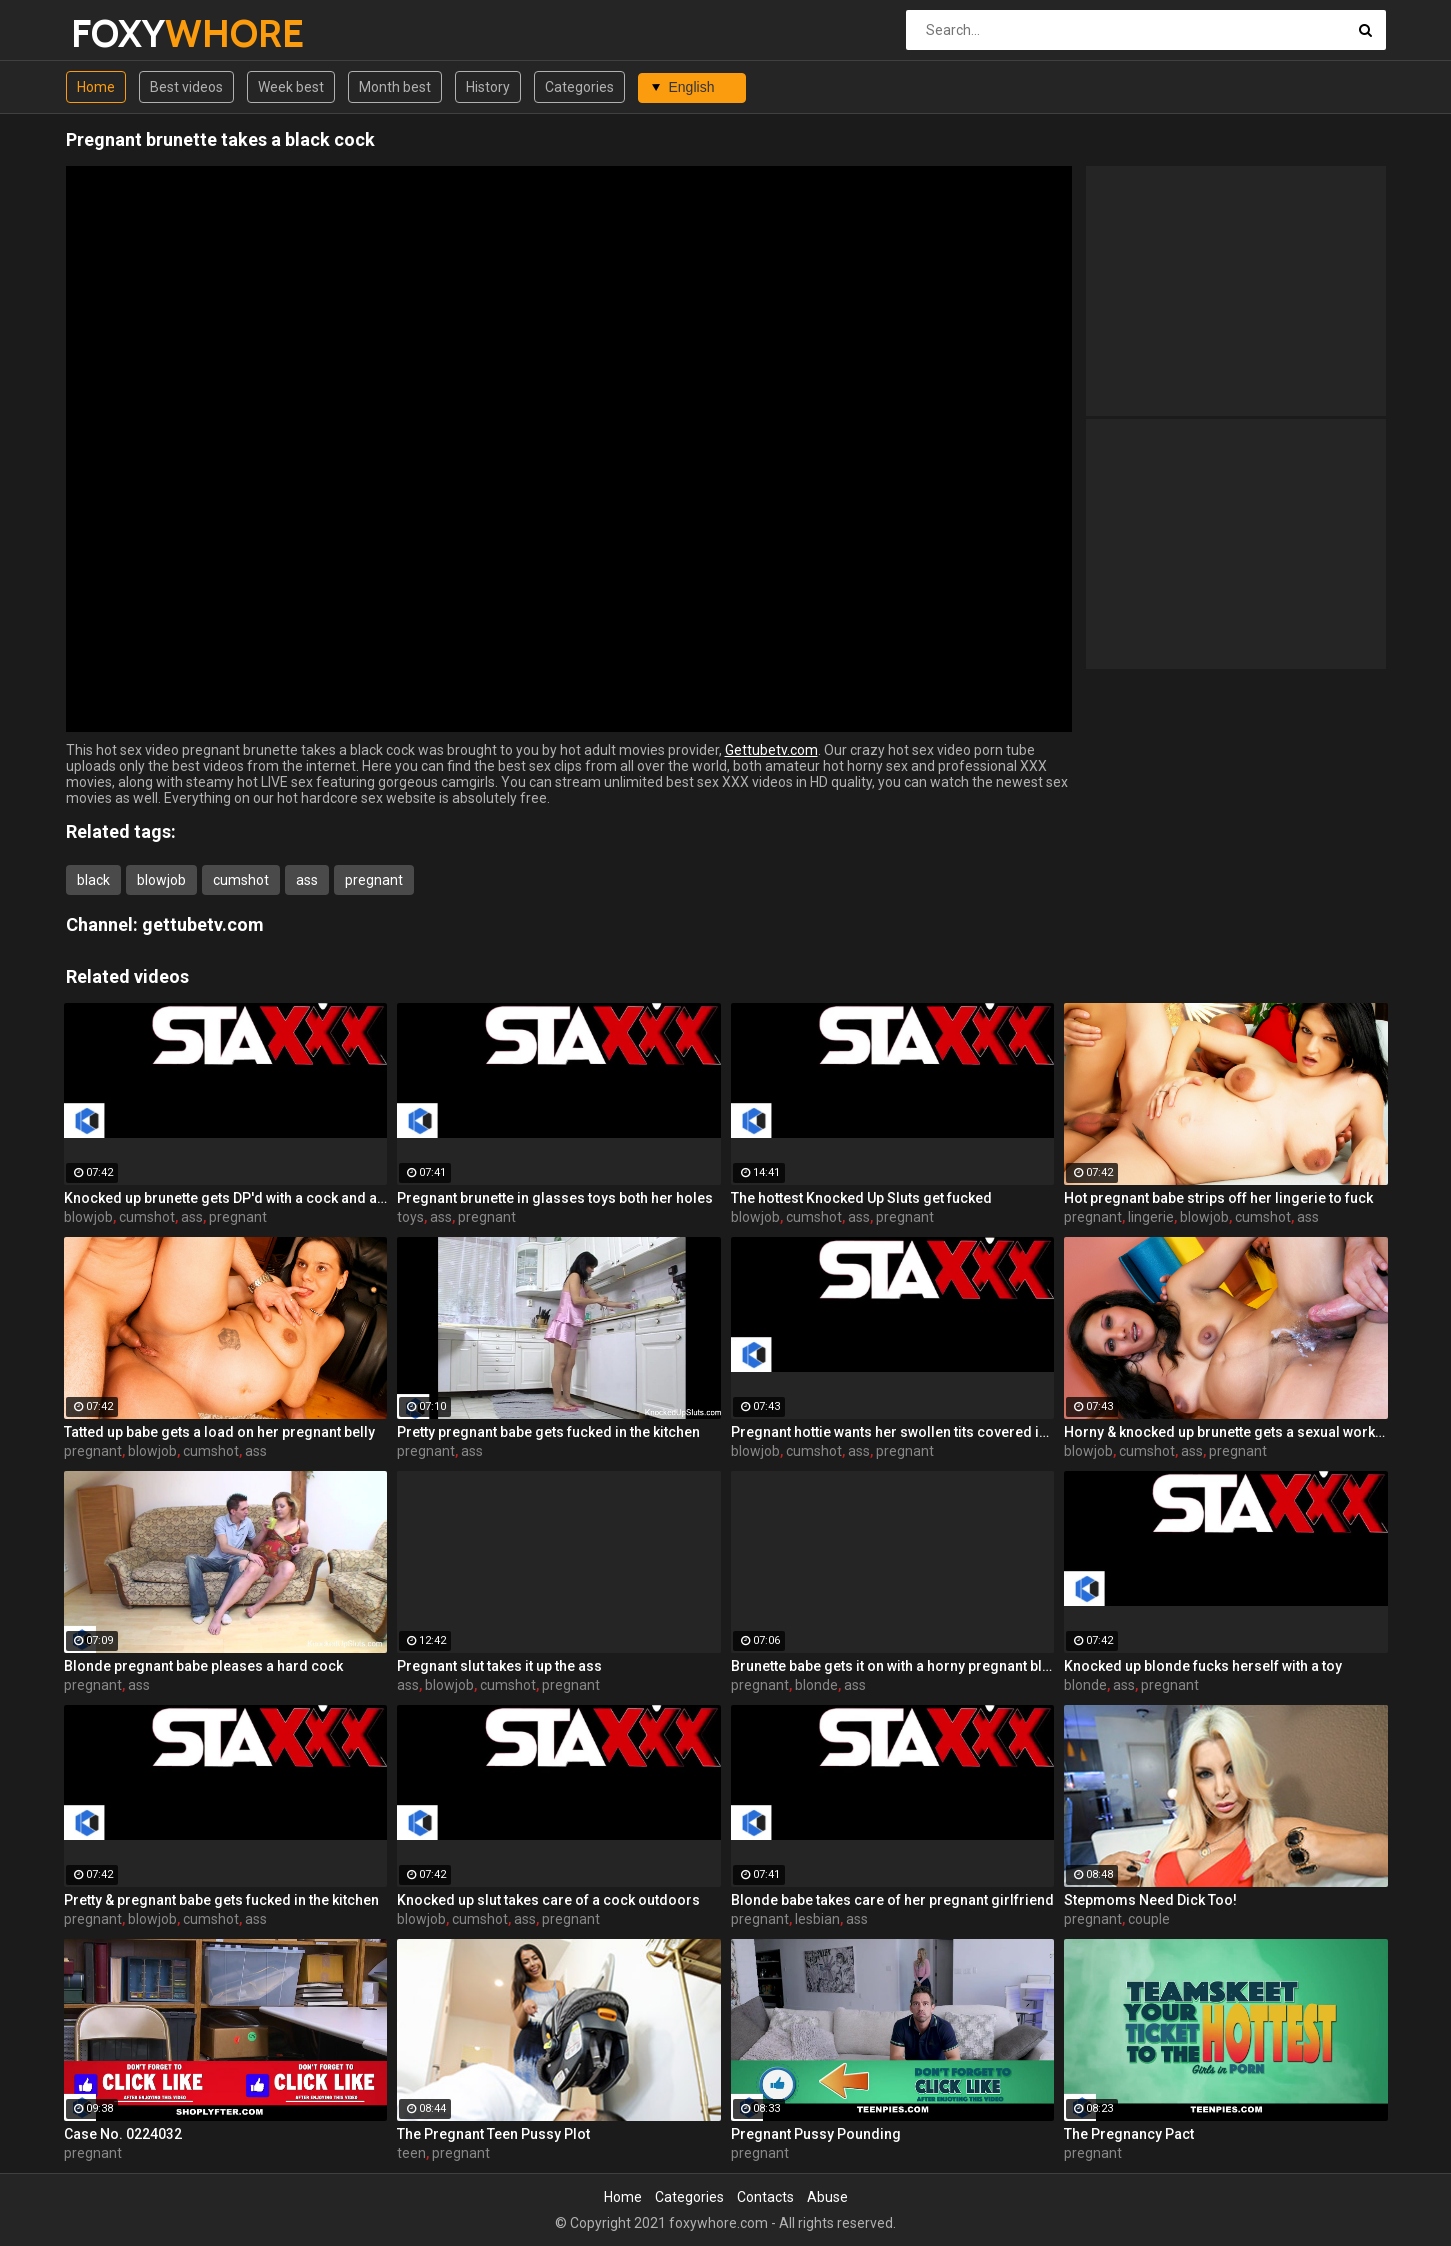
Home (96, 87)
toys (410, 1217)
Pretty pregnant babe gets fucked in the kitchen (548, 1432)
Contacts (765, 2197)
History (488, 87)
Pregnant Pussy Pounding (816, 2134)
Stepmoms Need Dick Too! (1150, 1900)
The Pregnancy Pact (1129, 2134)
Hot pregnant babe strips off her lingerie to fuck (1218, 1198)
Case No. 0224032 (123, 2134)
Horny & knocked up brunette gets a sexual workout (1226, 1432)
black (93, 880)
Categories (579, 87)
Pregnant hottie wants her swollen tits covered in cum (893, 1432)
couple (1149, 1919)
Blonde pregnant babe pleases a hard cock (203, 1666)
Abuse (827, 2197)
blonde (816, 1685)
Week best (291, 87)
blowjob (161, 880)
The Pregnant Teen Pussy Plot (493, 2134)
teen (411, 2153)
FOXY (123, 33)
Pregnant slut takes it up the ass (499, 1666)
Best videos (186, 87)
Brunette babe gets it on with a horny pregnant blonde (893, 1666)
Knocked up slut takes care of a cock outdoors (548, 1900)
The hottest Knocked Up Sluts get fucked (861, 1198)
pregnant (374, 880)
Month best (395, 87)
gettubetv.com (203, 924)
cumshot (241, 880)
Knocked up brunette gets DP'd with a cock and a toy (226, 1198)
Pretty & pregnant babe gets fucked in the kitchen (221, 1900)
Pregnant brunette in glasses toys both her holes (555, 1198)
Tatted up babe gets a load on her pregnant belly (219, 1432)
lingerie (1151, 1217)
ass (307, 880)
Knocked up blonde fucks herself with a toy (1203, 1666)
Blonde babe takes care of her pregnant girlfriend (892, 1900)
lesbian (817, 1919)
